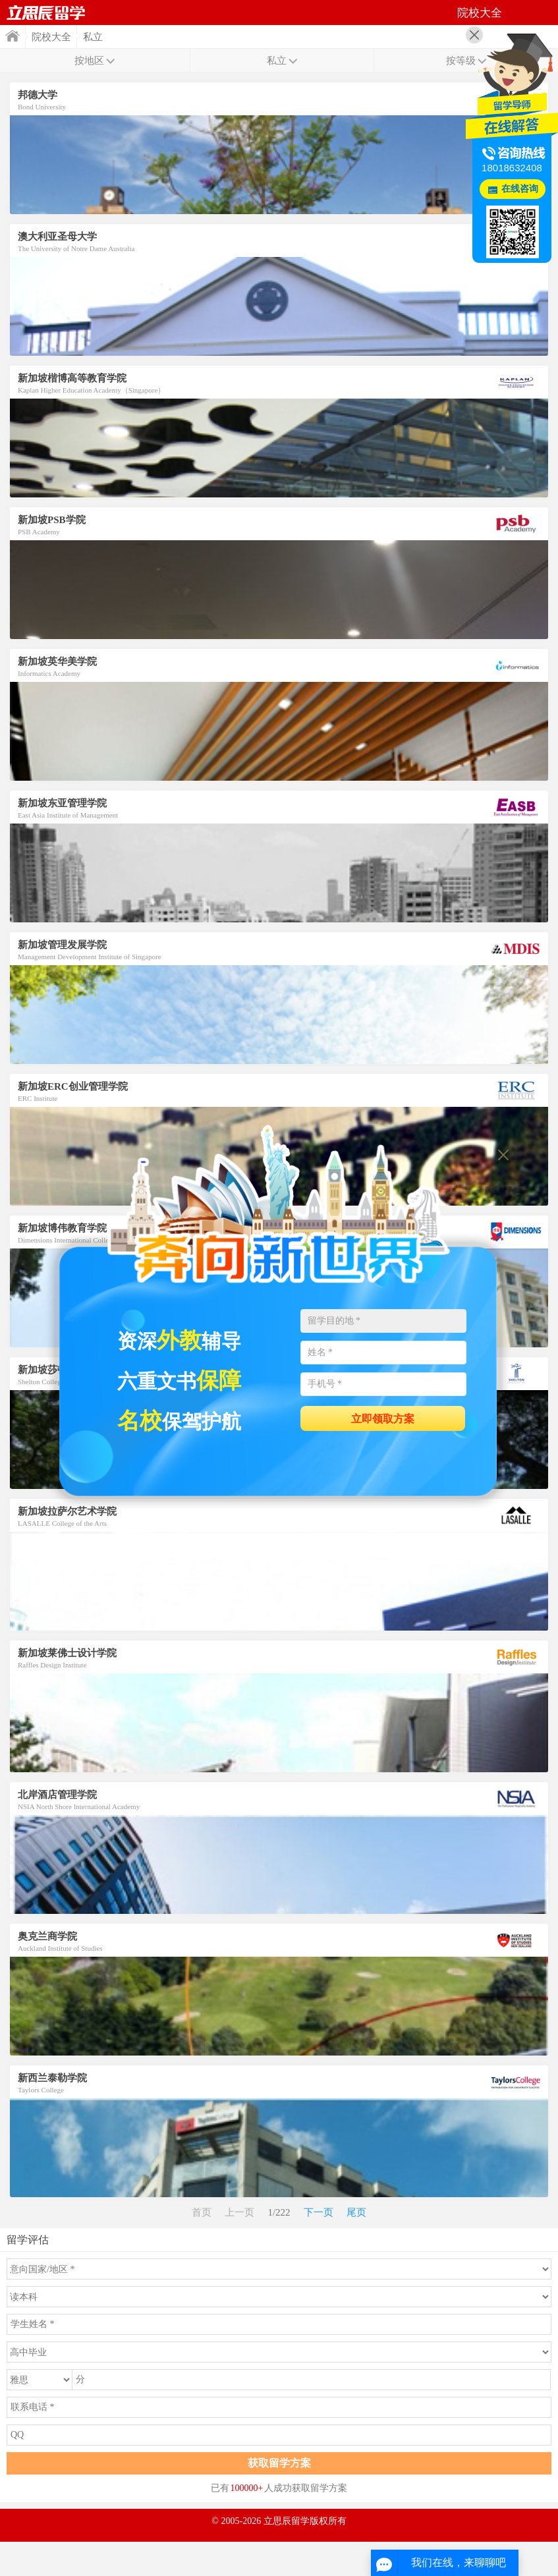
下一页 (318, 2212)
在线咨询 (519, 189)
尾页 (356, 2212)
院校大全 (51, 37)
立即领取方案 (382, 1419)
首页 (46, 12)
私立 (93, 37)
